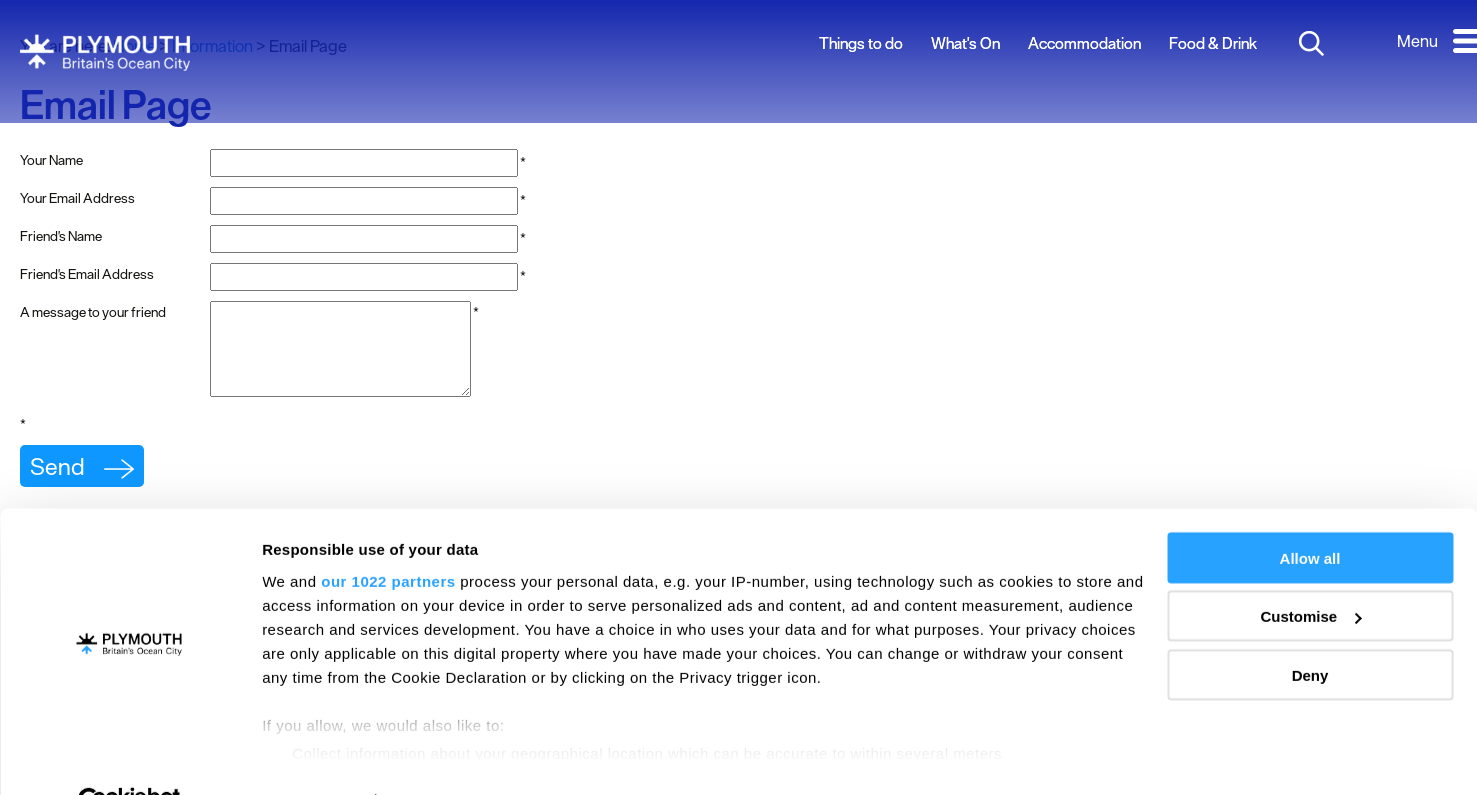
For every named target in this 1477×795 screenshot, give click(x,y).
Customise (1310, 570)
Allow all (1310, 511)
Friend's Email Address (87, 274)
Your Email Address (77, 198)
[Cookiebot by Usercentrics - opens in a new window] (129, 756)
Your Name (51, 160)
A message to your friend (93, 312)
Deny (1310, 628)
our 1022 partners (388, 534)
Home (134, 46)
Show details (308, 755)
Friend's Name (61, 236)
